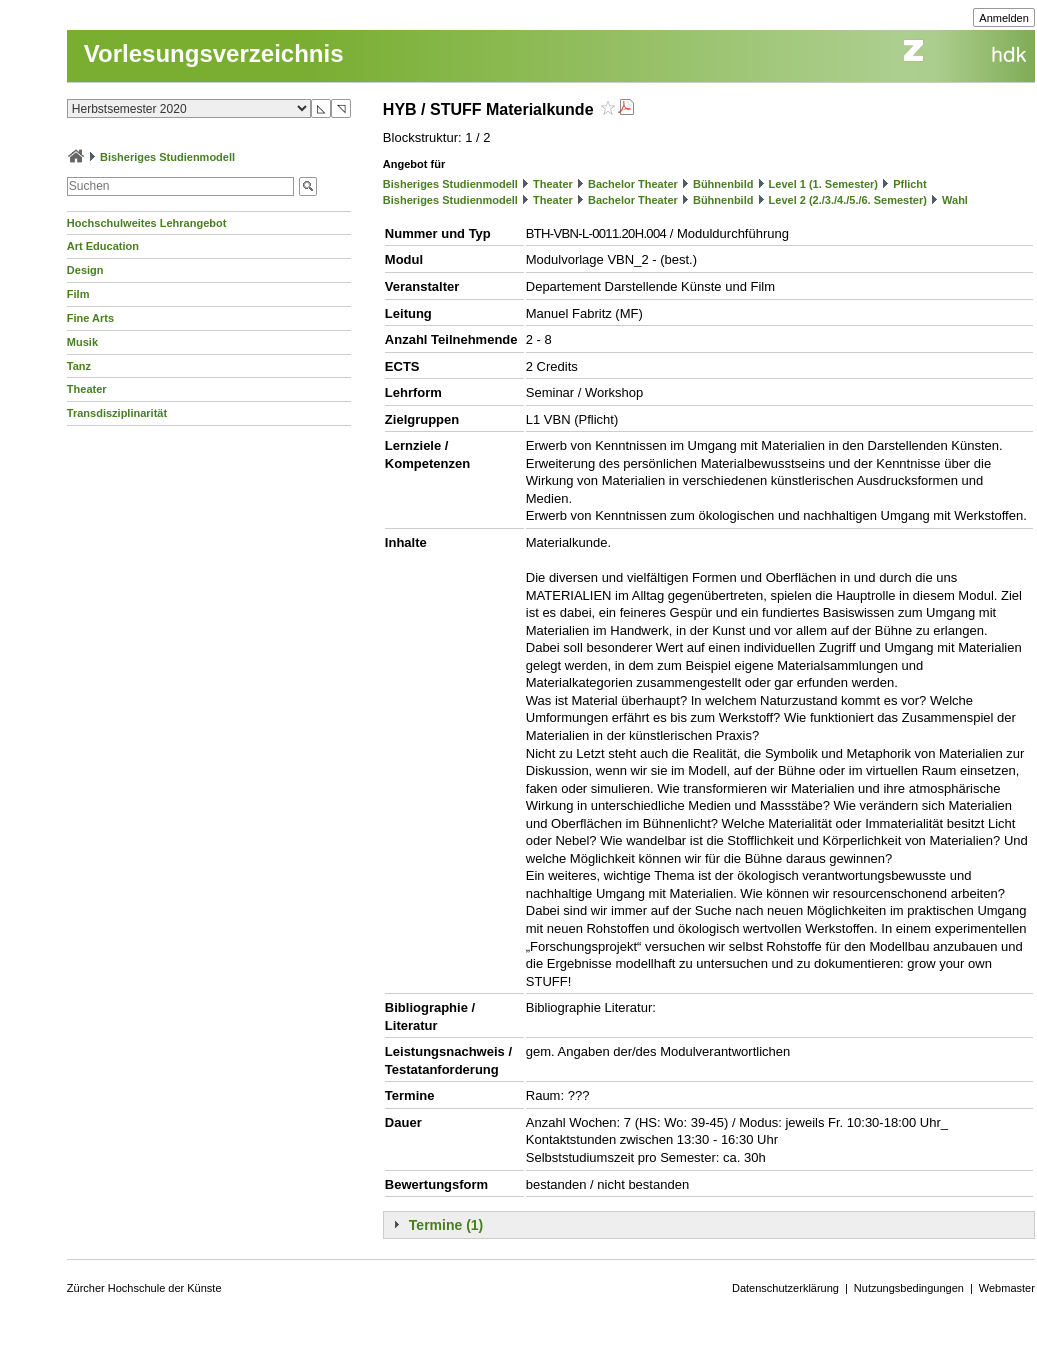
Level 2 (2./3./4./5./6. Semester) (848, 200)
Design (85, 270)
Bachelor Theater (633, 184)
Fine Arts (90, 318)
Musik (82, 342)
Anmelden (1004, 18)
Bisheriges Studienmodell (167, 157)
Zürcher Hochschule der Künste (144, 1288)
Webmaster (1007, 1288)
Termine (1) (446, 1225)
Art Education (103, 246)
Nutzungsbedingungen (909, 1288)
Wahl (955, 200)
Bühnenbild (723, 184)
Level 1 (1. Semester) (823, 184)
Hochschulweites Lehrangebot (147, 223)
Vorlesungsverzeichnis (214, 53)
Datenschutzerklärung (785, 1288)
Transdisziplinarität (117, 413)
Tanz (79, 366)
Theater (87, 389)
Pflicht (910, 184)
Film (78, 294)
